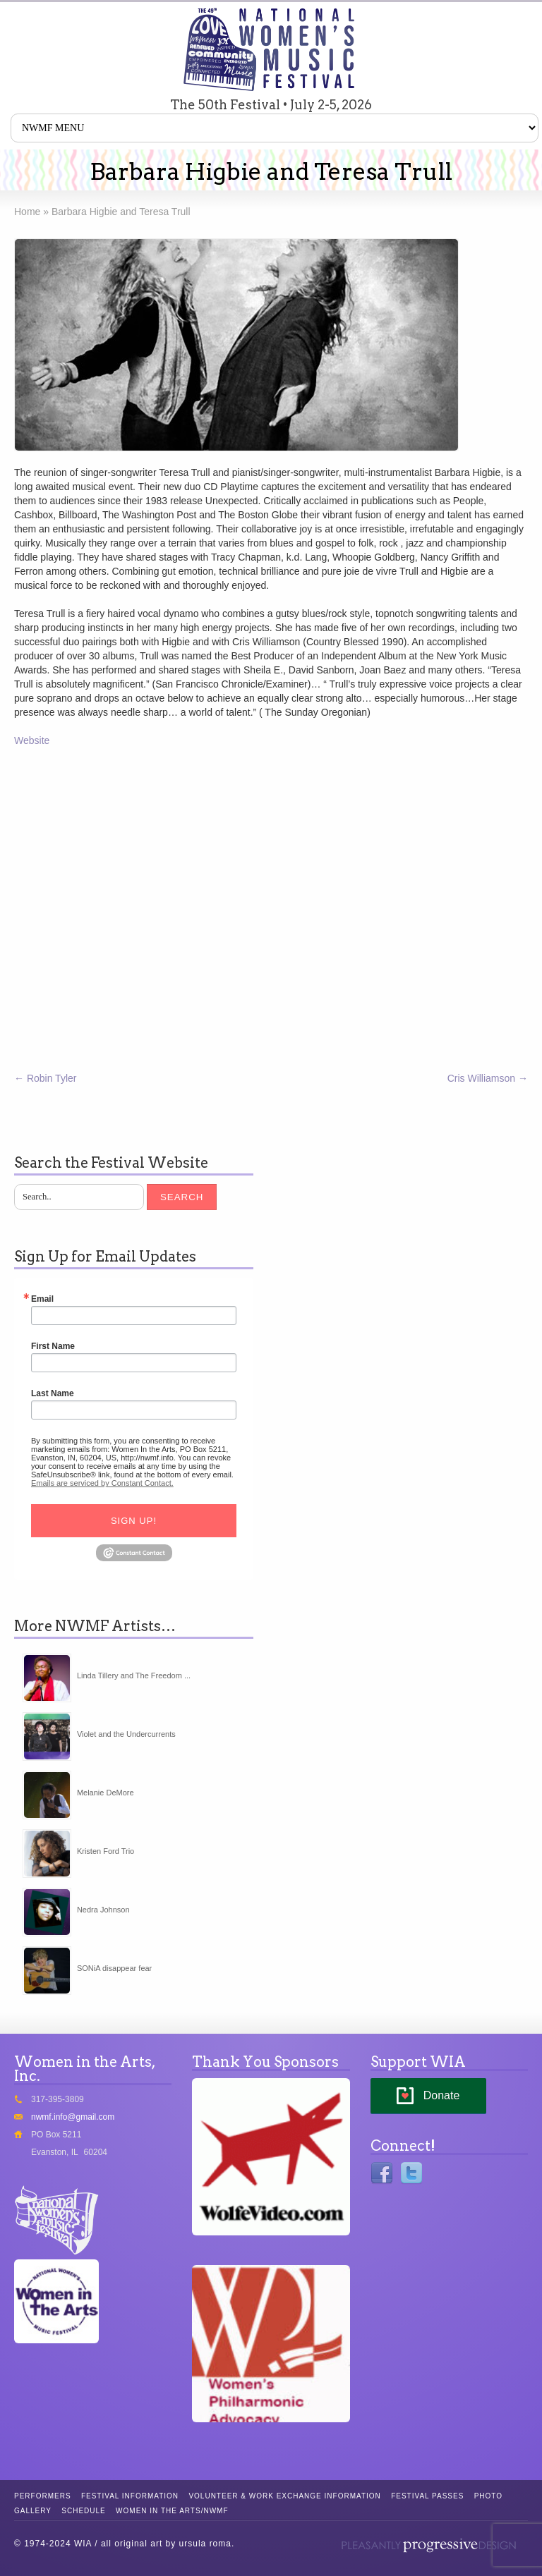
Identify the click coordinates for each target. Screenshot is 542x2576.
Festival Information (130, 2496)
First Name (53, 1346)
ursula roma (205, 2543)
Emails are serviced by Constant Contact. (102, 1483)
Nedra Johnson (103, 1909)
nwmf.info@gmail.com (72, 2117)
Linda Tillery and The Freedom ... (134, 1675)
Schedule (83, 2511)
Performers (42, 2496)
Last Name (52, 1393)
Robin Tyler (45, 1078)
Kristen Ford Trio (105, 1851)
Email (42, 1299)
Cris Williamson (487, 1078)
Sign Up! (134, 1520)
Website (31, 740)
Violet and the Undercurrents (126, 1734)
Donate (441, 2095)
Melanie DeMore (105, 1792)
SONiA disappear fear (114, 1968)
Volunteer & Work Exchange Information (284, 2496)
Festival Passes (427, 2496)
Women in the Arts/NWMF (172, 2511)
